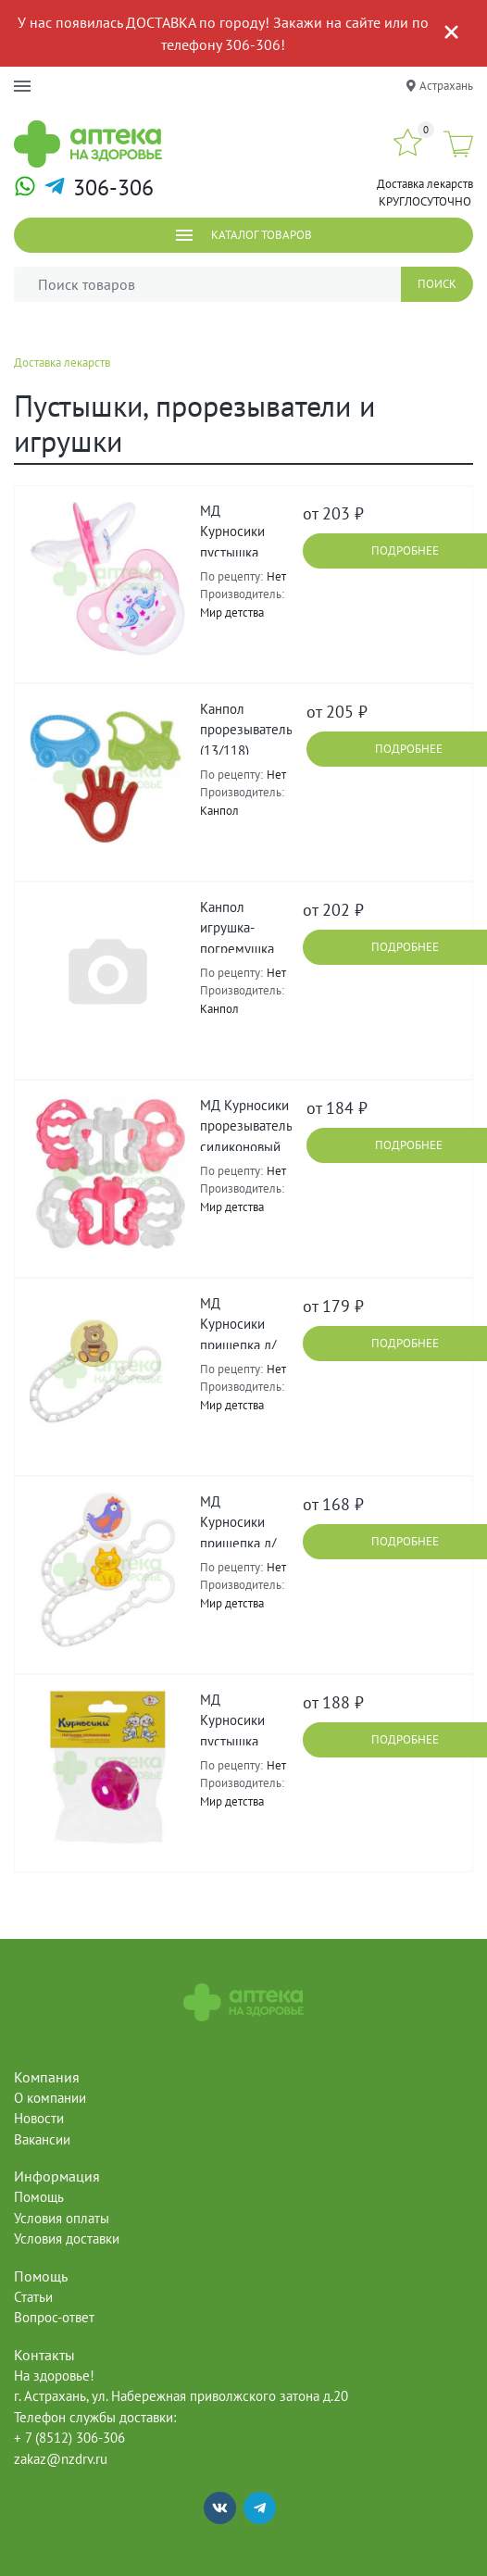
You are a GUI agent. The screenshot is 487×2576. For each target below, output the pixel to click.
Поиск (437, 284)
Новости (39, 2118)
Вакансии (42, 2139)
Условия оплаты (61, 2218)
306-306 (113, 188)
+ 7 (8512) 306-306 (69, 2437)
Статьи (33, 2297)
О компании (50, 2098)
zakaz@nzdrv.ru (60, 2459)
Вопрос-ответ (54, 2317)
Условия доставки (66, 2238)
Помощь (39, 2197)
